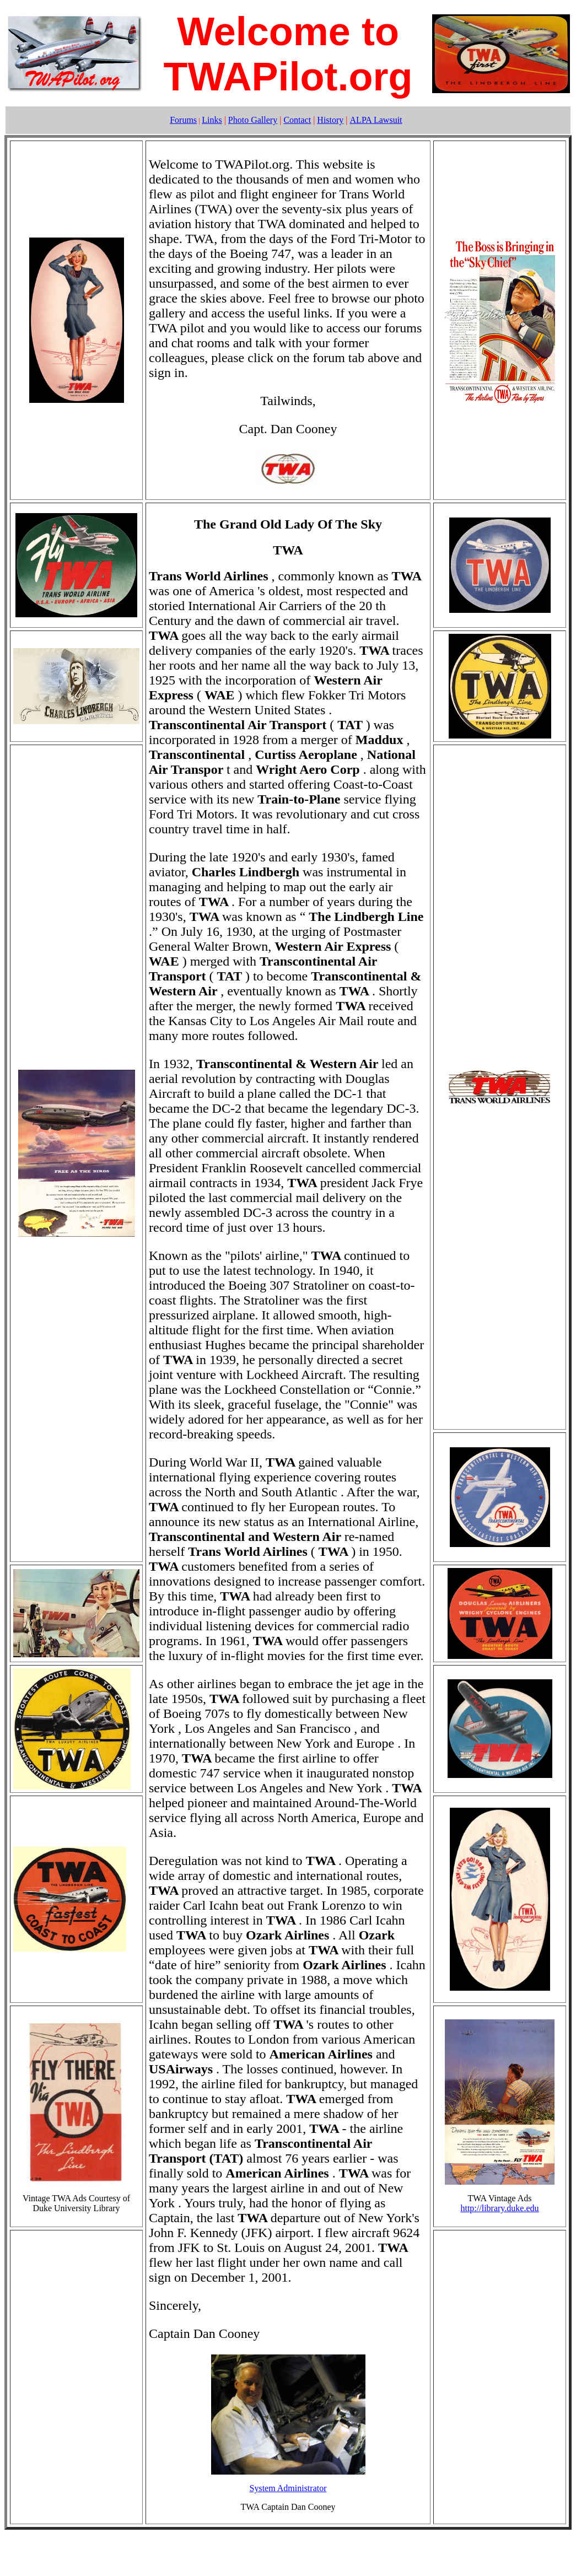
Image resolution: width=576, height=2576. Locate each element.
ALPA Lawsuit (376, 120)
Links (212, 120)
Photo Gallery (252, 120)
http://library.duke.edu (499, 2208)
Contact (297, 120)
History (330, 120)
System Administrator (288, 2488)
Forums (183, 120)
